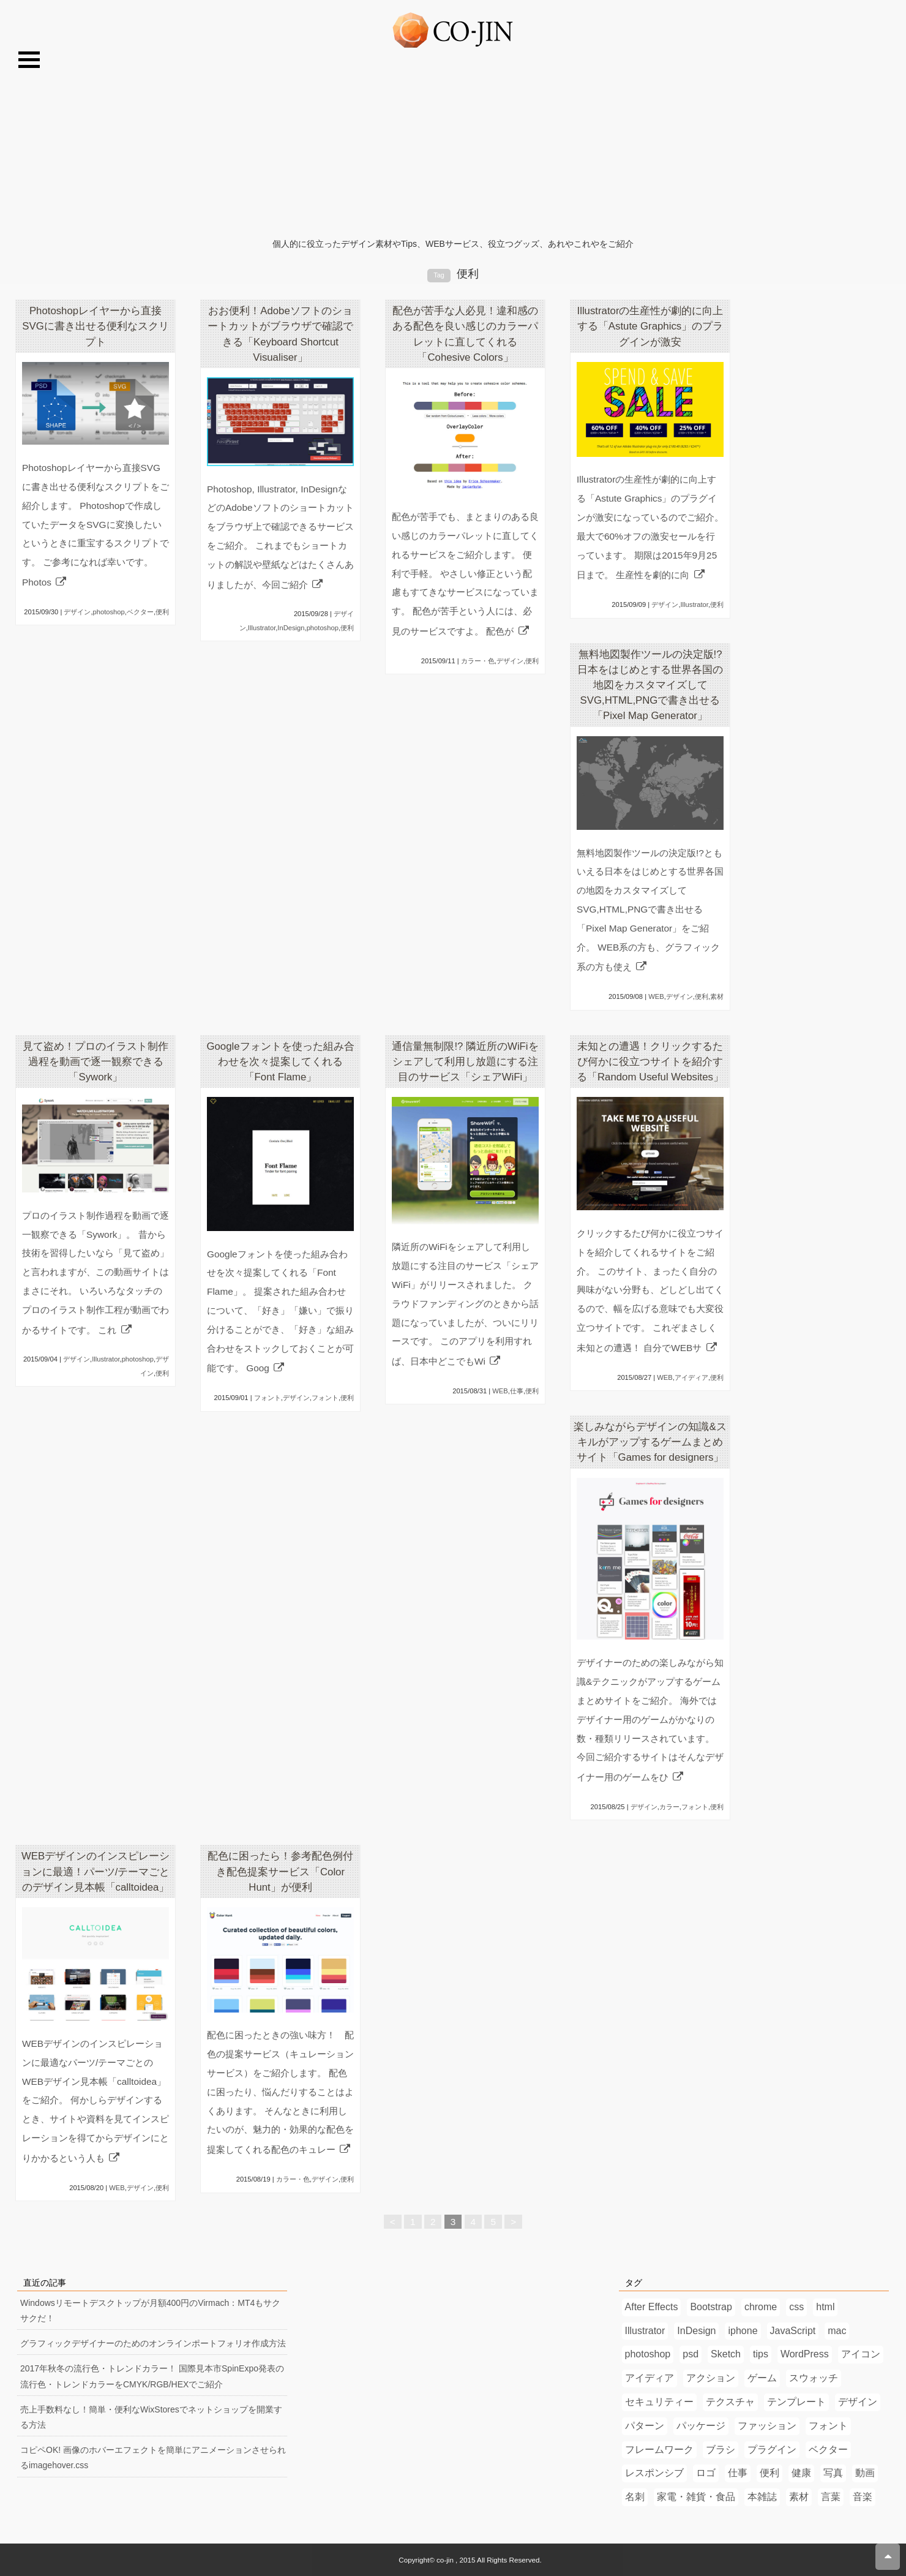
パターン (644, 2425)
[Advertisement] (453, 144)
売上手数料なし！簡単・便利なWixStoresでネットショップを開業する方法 (151, 2417)
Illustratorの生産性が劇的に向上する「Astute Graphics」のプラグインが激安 (650, 326)
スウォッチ (813, 2378)
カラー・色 (478, 661)
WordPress (805, 2354)
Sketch (726, 2354)
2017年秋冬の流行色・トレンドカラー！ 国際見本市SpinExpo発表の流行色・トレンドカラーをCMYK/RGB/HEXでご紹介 (152, 2376)
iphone (742, 2331)
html (825, 2307)
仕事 (516, 1391)
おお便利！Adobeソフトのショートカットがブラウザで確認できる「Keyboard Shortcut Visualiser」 (280, 334)
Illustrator (261, 627)
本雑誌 (762, 2496)
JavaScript (793, 2331)
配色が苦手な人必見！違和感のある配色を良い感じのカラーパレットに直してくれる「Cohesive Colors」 (465, 334)
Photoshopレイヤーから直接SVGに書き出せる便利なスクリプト (95, 326)
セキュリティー (659, 2402)
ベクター (140, 612)
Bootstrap (711, 2307)
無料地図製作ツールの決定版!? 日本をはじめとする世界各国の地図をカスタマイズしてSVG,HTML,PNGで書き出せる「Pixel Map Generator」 (650, 685)
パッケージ (700, 2425)
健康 (801, 2473)
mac (837, 2331)
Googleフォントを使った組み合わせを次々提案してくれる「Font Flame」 (280, 1062)
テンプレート (796, 2402)
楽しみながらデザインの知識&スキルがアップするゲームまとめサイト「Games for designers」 (650, 1442)
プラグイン (771, 2449)
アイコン (860, 2354)
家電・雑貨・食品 (696, 2496)
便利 (162, 612)
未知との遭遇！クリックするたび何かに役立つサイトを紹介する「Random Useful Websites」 (650, 1062)
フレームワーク (659, 2449)
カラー (669, 1806)
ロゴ (706, 2473)
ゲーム (762, 2378)
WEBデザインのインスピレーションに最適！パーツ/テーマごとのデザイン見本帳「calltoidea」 (95, 1871)
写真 (833, 2473)
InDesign (290, 627)
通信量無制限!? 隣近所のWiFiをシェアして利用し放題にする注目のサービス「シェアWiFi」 (465, 1062)
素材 (717, 996)
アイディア (691, 1377)
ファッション (767, 2425)
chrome (760, 2307)
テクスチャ (730, 2402)
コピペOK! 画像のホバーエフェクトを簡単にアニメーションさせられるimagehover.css (153, 2457)
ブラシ (720, 2449)
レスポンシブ (654, 2473)
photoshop (109, 612)
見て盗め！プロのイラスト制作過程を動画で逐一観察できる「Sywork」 (95, 1062)
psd (690, 2354)
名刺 (635, 2496)
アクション (710, 2378)
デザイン (77, 612)
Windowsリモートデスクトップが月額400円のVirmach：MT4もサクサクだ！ (150, 2310)
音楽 (862, 2496)
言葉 (830, 2496)
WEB (656, 996)
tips (760, 2354)
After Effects (651, 2307)
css (796, 2307)
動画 (865, 2473)
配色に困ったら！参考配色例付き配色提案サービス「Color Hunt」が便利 (280, 1871)
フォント (267, 1397)
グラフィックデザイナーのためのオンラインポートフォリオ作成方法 (153, 2343)
